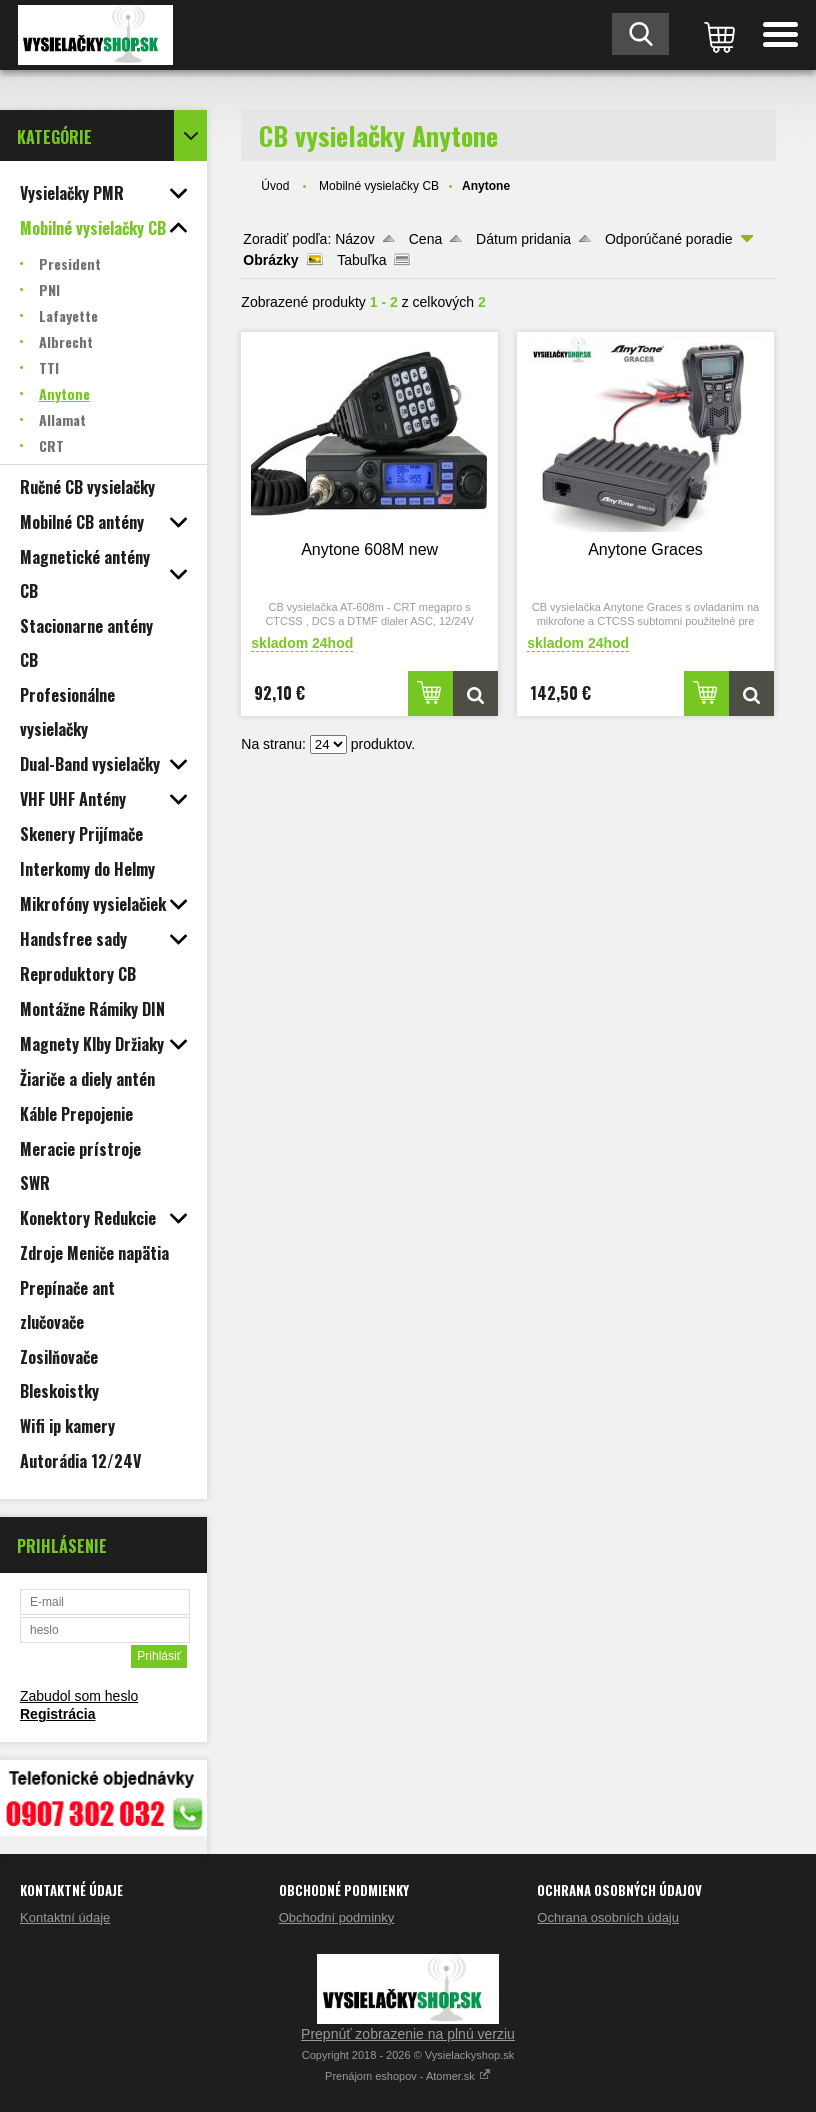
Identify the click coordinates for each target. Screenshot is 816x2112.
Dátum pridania (523, 239)
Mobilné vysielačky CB (379, 186)
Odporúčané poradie (669, 239)
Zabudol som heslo (79, 1696)
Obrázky (270, 260)
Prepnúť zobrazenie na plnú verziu (408, 2034)
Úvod (275, 186)
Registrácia (57, 1714)
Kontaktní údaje (65, 1917)
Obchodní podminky (337, 1917)
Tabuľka (361, 260)
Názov (355, 239)
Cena (425, 239)
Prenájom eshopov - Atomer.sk (408, 2076)
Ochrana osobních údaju (608, 1917)
